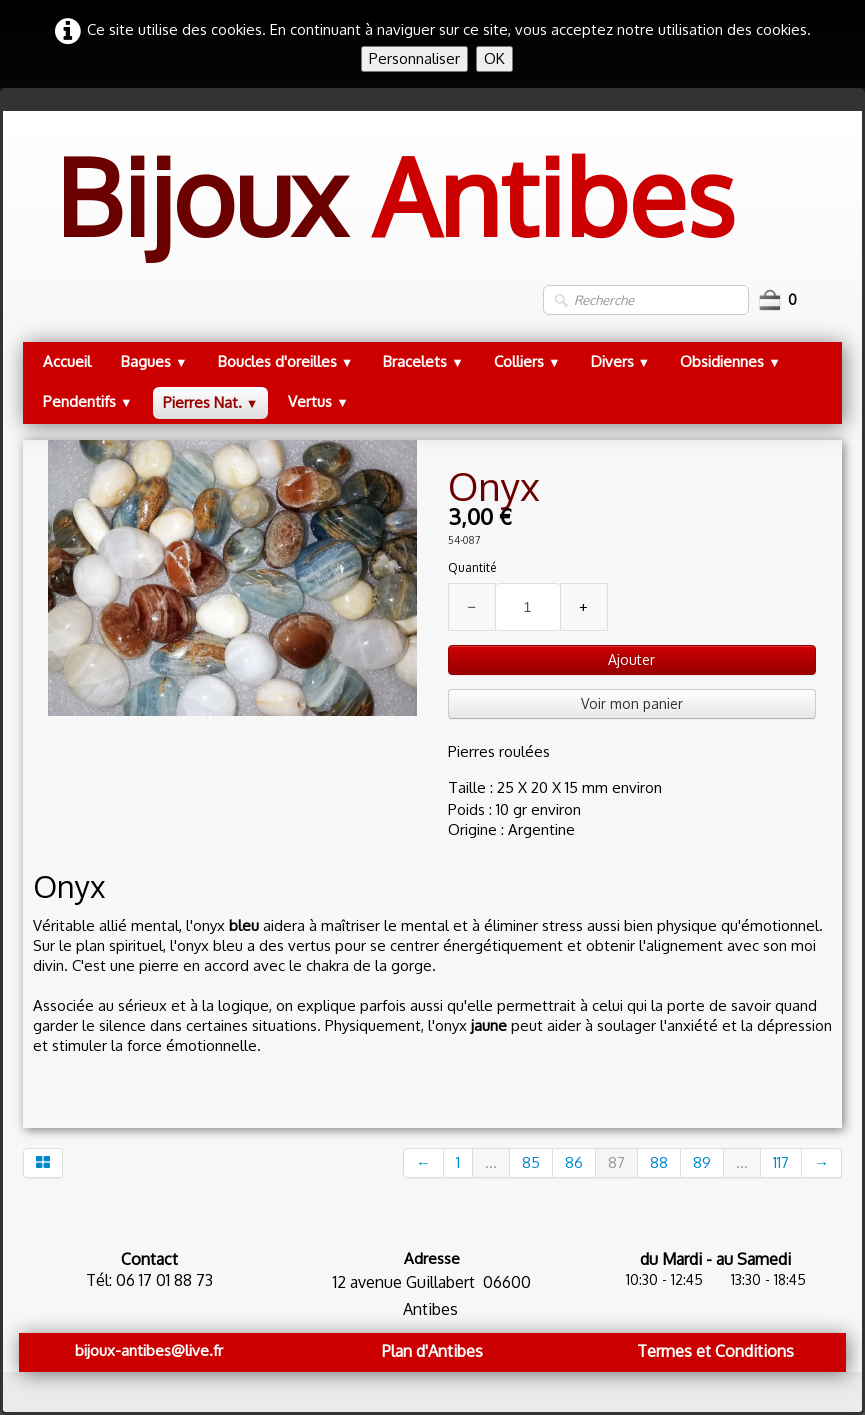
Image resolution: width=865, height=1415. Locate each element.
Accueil (67, 361)
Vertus (318, 401)
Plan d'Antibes (432, 1351)
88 (659, 1162)
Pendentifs (88, 401)
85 (531, 1162)
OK (494, 58)
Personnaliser (414, 58)
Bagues (154, 361)
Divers (621, 361)
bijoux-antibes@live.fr (149, 1350)
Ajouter (631, 659)
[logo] (394, 216)
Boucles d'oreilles (286, 361)
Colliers (527, 361)
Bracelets (423, 361)
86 (574, 1162)
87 (616, 1162)
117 (781, 1162)
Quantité (472, 567)
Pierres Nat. (211, 402)
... (491, 1162)
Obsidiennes (730, 361)
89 (702, 1162)
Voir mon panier (632, 703)
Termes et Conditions (715, 1351)
